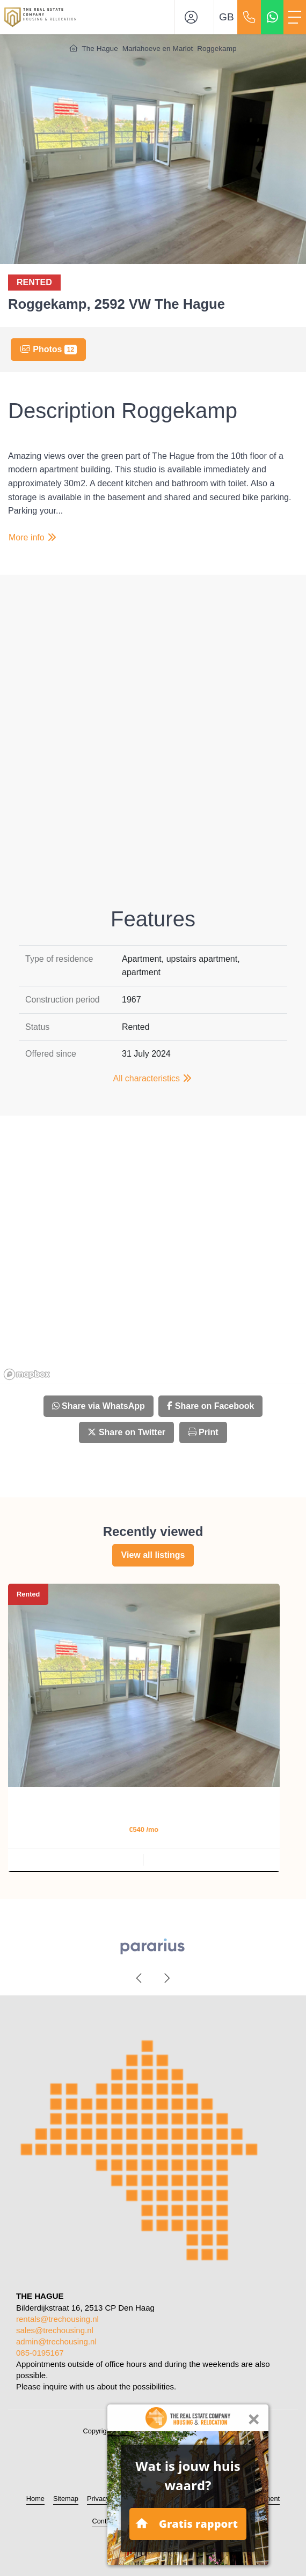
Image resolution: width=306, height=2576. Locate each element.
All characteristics (153, 1078)
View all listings (153, 1555)
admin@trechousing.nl (56, 2341)
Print (203, 1432)
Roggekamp (216, 48)
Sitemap (65, 2499)
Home (35, 2499)
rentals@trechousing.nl (57, 2318)
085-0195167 (40, 2352)
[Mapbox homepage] (26, 1374)
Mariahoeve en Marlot (157, 48)
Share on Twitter (126, 1432)
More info (33, 537)
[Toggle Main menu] (294, 17)
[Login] (194, 17)
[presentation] (139, 1978)
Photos (48, 349)
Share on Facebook (210, 1406)
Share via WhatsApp (98, 1406)
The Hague (100, 48)
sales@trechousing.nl (54, 2330)
